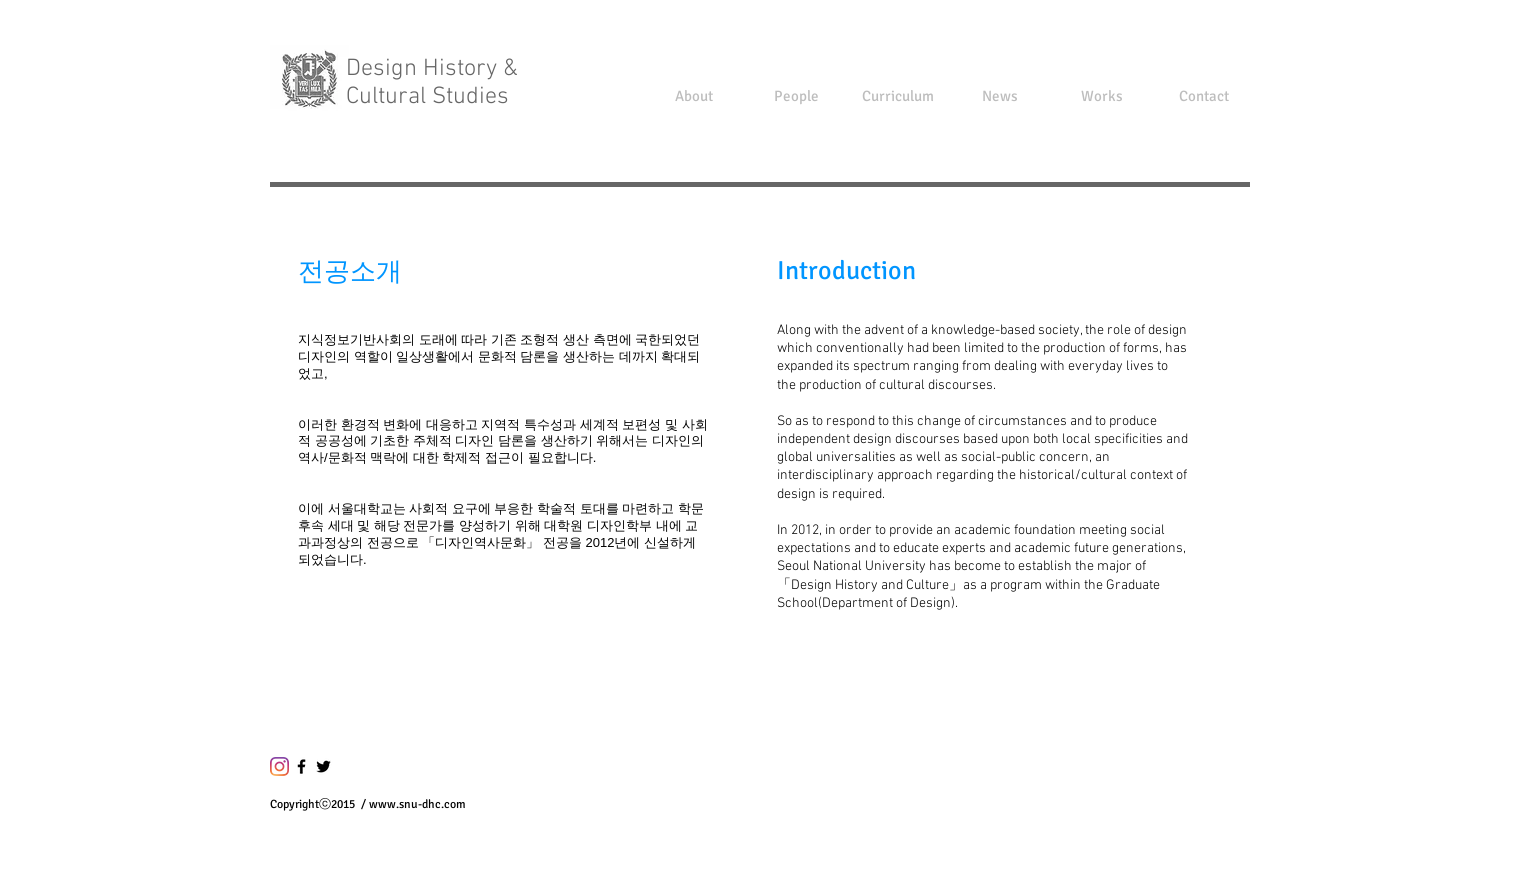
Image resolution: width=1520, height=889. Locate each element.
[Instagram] (279, 766)
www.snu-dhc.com (417, 804)
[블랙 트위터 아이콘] (323, 766)
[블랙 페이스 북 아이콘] (301, 766)
